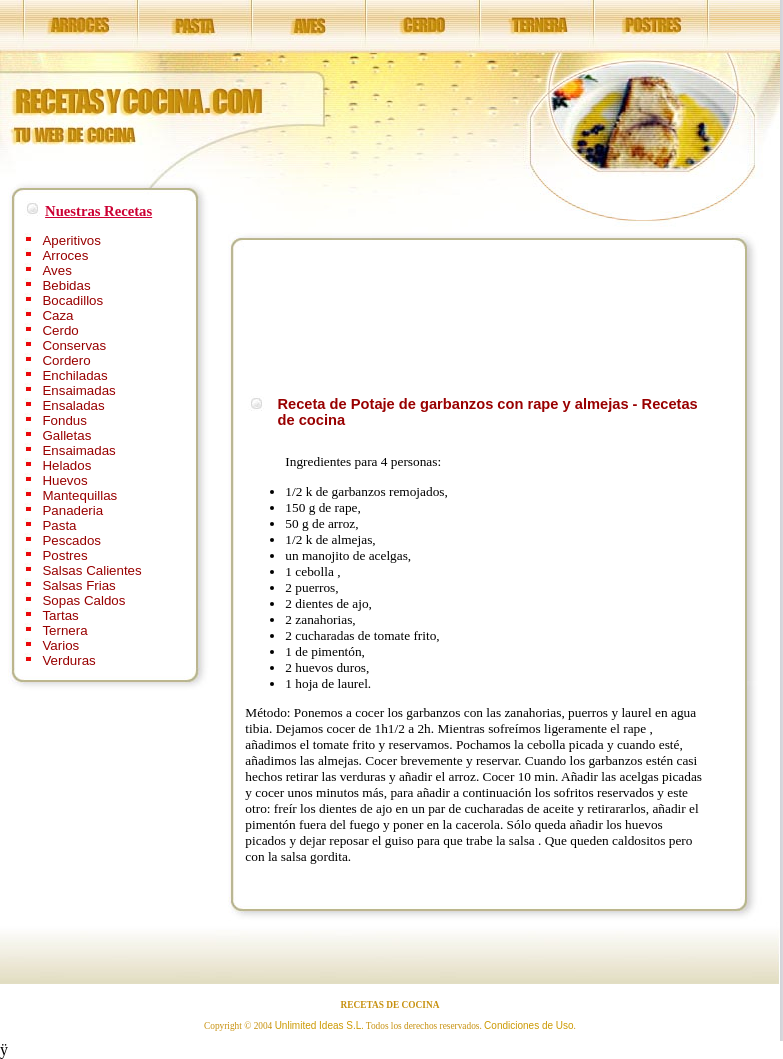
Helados (66, 465)
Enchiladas (74, 375)
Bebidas (66, 285)
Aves (56, 270)
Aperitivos (71, 240)
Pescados (71, 540)
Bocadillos (72, 300)
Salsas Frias (78, 585)
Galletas (66, 435)
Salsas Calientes (91, 570)
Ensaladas (73, 405)
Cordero (66, 360)
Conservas (74, 345)
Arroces (65, 255)
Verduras (68, 660)
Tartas (60, 615)
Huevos (64, 480)
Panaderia (72, 510)
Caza (57, 315)
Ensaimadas (78, 390)
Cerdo (60, 330)
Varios (60, 645)
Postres (64, 555)
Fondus (64, 420)
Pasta (59, 525)
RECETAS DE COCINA (390, 1005)
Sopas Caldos (83, 600)
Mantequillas (79, 495)
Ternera (64, 630)
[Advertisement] (309, 314)
